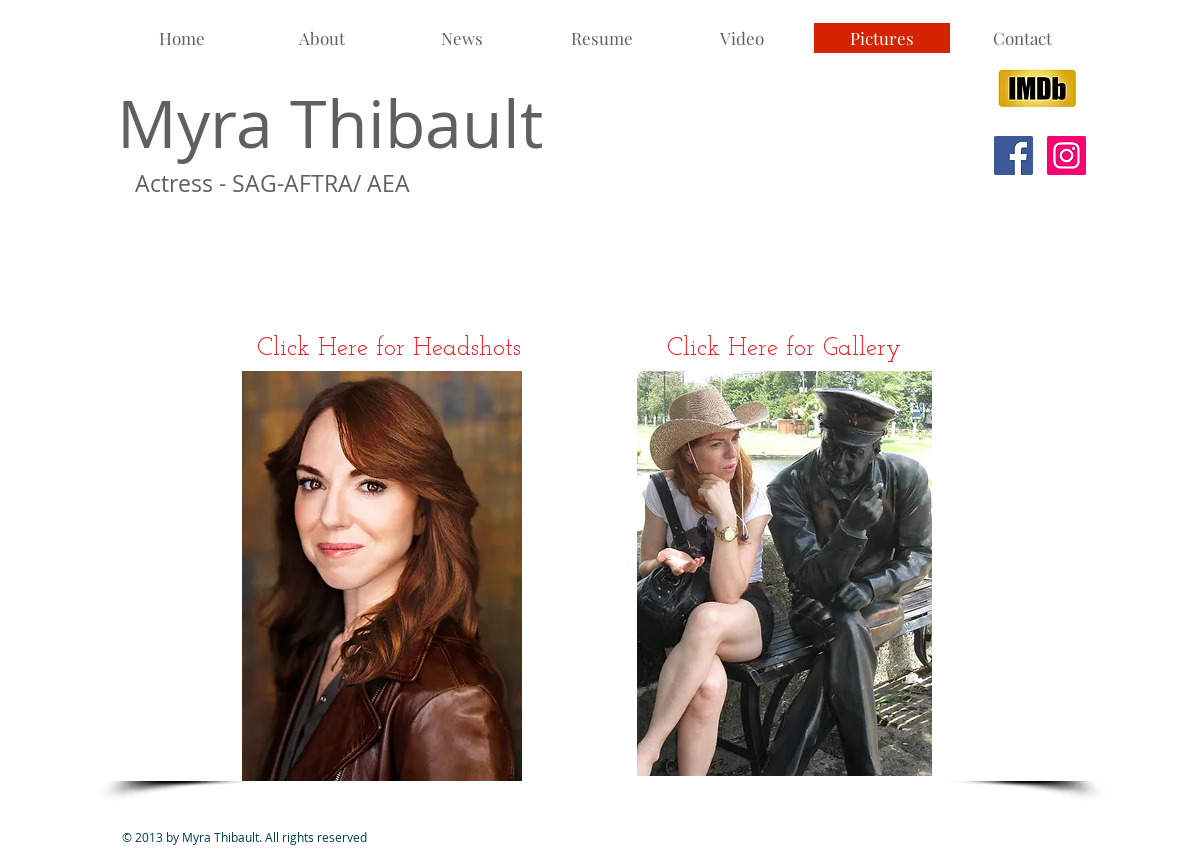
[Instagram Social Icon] (1066, 155)
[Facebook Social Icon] (1013, 155)
